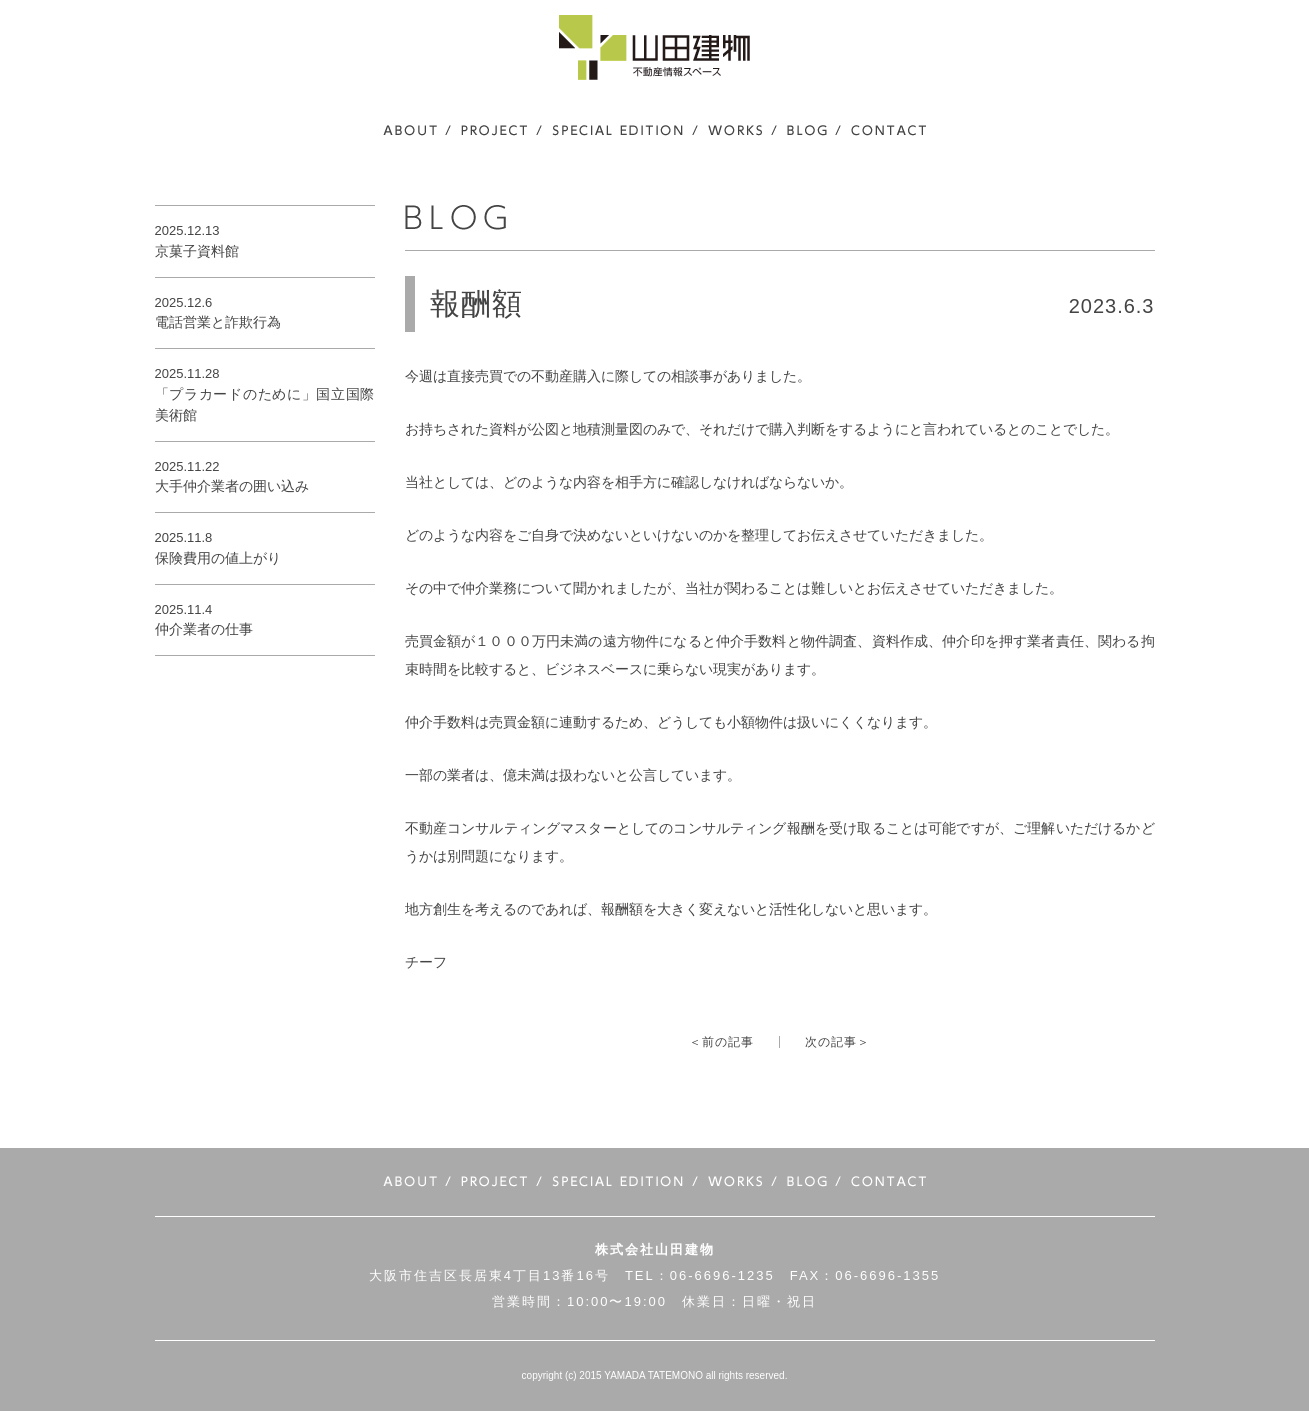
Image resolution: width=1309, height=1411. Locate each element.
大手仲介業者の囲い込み (232, 486)
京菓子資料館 (197, 251)
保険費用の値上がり (218, 558)
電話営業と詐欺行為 (218, 322)
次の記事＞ (837, 1042)
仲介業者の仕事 (204, 629)
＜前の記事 (721, 1042)
